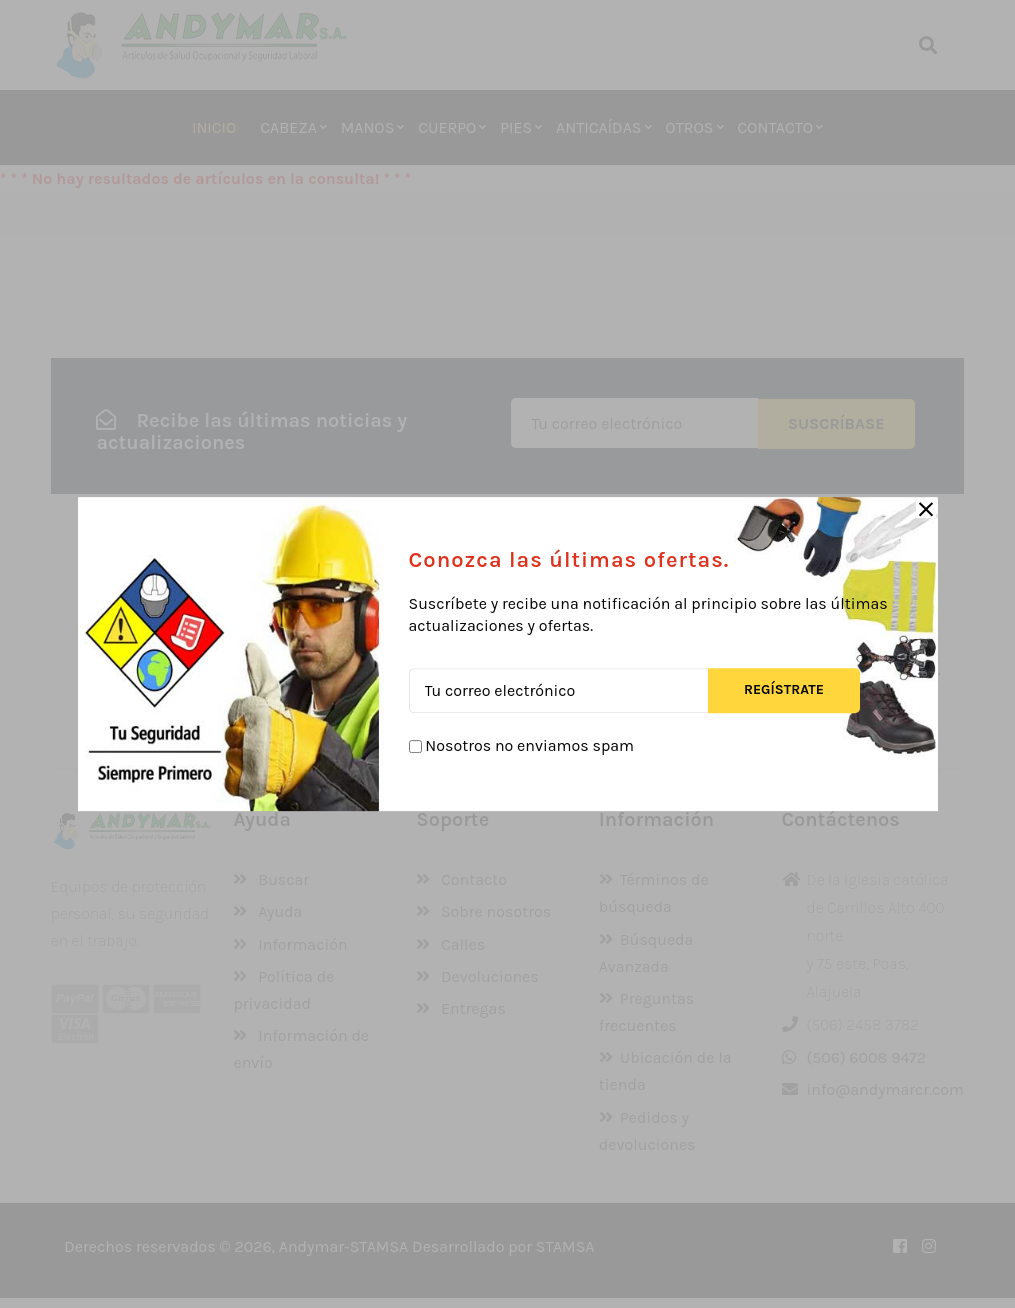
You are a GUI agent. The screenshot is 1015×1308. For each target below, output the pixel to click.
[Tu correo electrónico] (558, 690)
